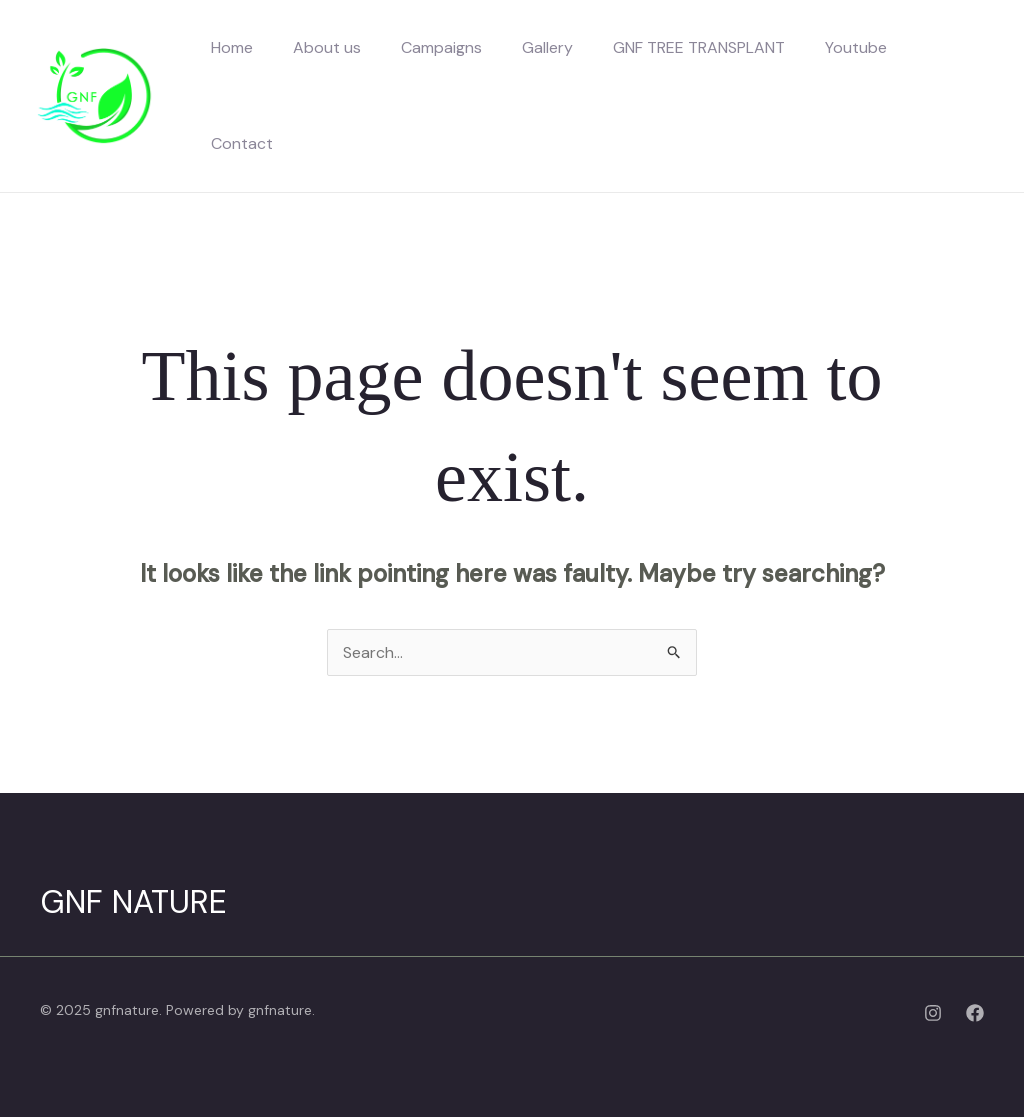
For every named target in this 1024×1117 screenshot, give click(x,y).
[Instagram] (933, 1013)
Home (232, 47)
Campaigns (441, 47)
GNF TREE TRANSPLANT (699, 47)
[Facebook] (975, 1013)
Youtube (856, 47)
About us (327, 47)
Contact (242, 143)
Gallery (547, 47)
